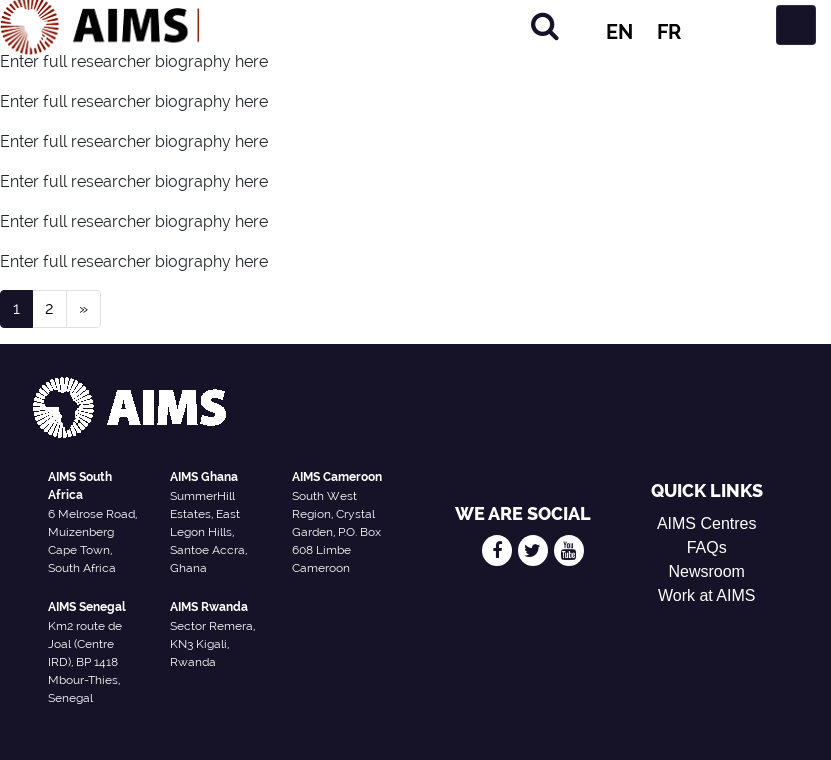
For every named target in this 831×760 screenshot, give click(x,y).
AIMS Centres (707, 523)
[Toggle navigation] (796, 25)
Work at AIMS (707, 595)
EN (619, 32)
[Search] (545, 25)
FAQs (707, 547)
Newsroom (706, 571)
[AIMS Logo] (100, 25)
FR (669, 32)
